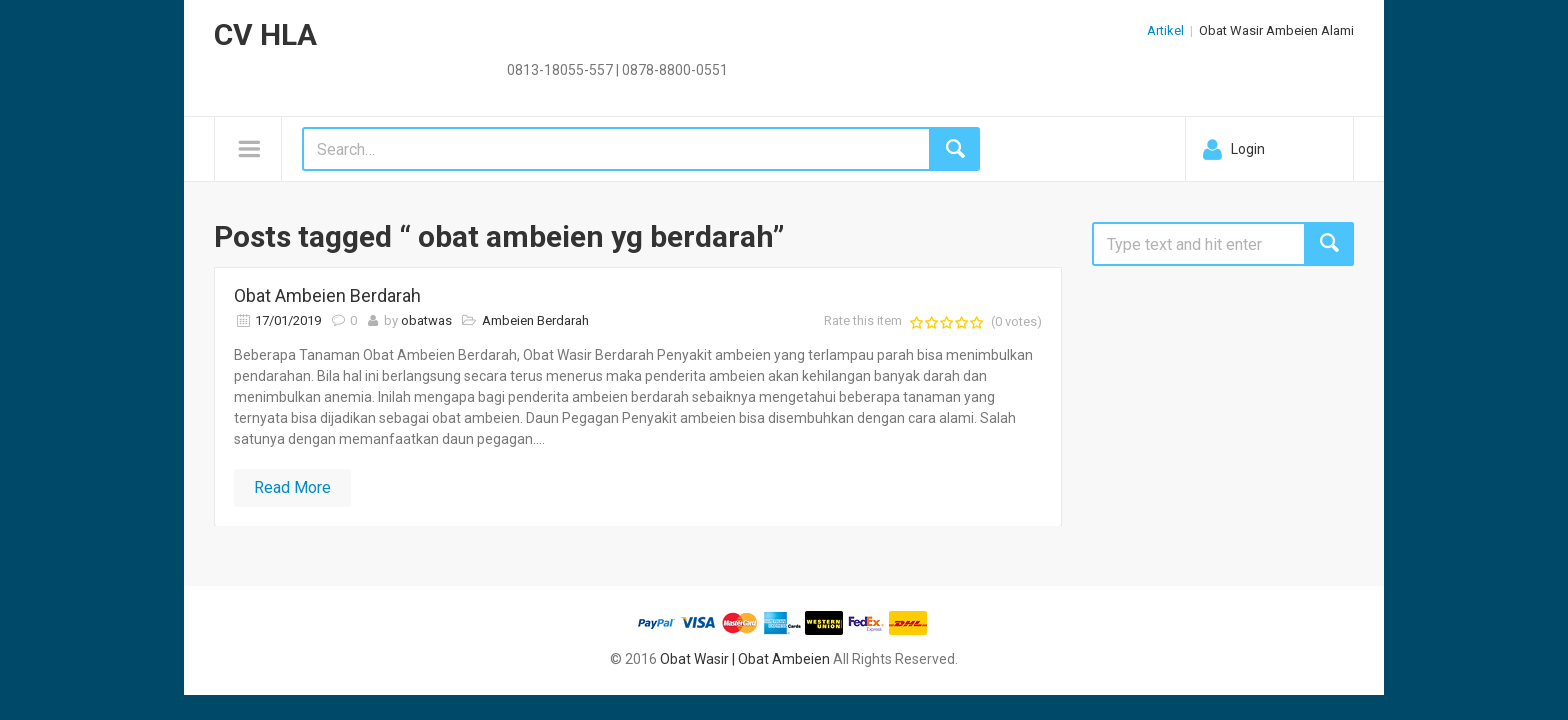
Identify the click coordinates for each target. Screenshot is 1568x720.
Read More (292, 487)
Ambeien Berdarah (535, 320)
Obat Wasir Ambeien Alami (1276, 30)
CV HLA (265, 34)
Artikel (1165, 30)
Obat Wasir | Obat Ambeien (745, 659)
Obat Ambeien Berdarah (327, 295)
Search (1329, 244)
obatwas (426, 320)
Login (1248, 149)
